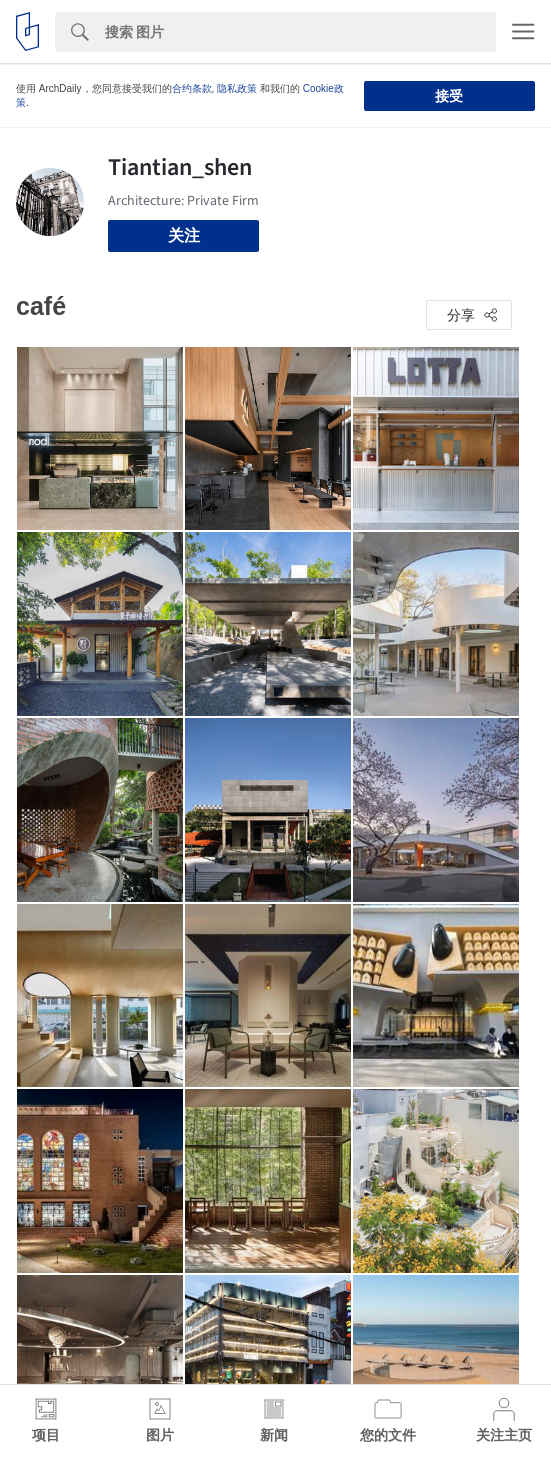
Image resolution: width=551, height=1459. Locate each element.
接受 (449, 96)
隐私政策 (237, 88)
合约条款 (192, 88)
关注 (184, 235)
